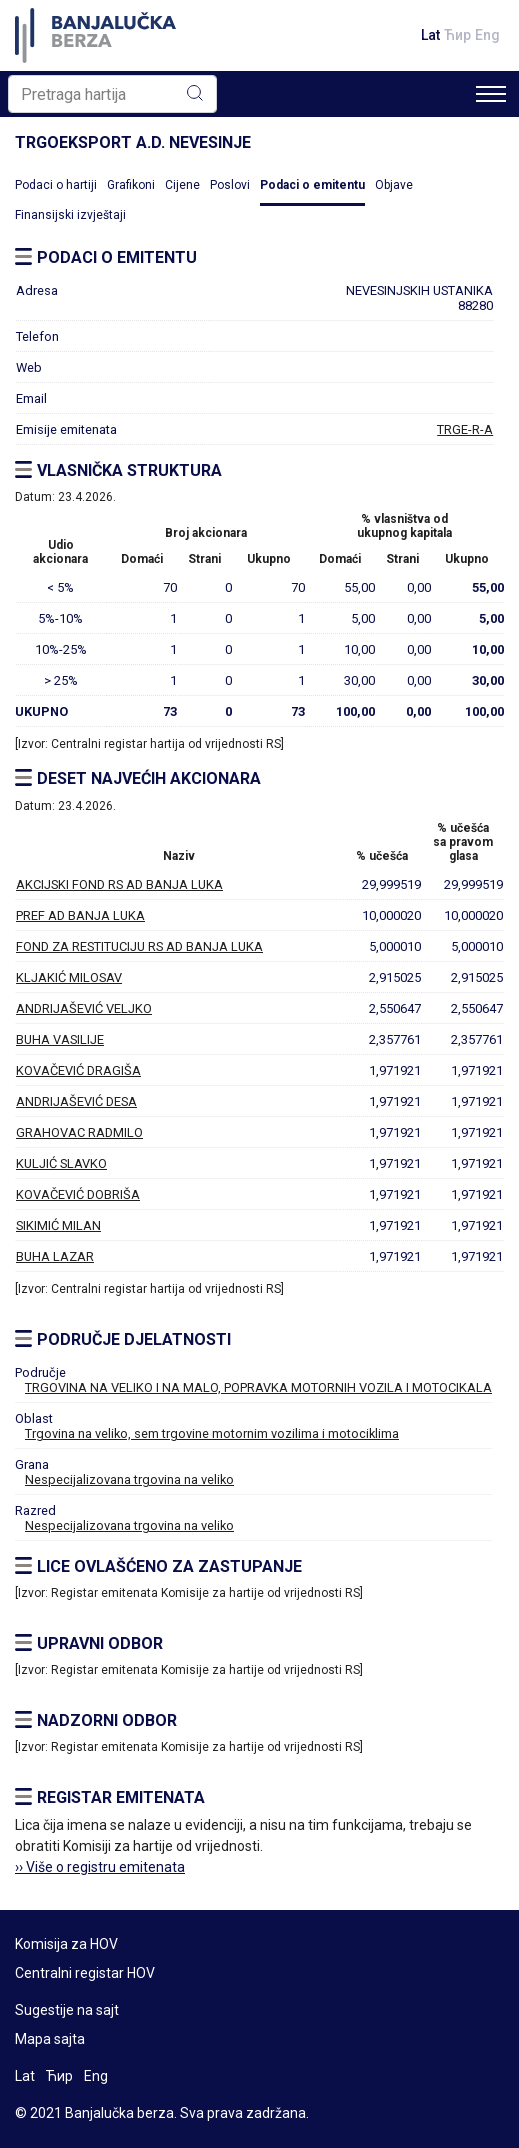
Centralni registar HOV (85, 1973)
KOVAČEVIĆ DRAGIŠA (78, 1070)
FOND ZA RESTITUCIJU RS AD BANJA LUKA (139, 946)
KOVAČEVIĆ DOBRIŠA (78, 1194)
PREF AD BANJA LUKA (80, 915)
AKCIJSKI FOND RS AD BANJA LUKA (119, 884)
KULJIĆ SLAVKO (61, 1163)
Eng (487, 35)
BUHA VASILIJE (60, 1039)
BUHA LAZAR (55, 1256)
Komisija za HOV (66, 1944)
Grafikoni (131, 185)
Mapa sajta (50, 2039)
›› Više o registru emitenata (100, 1867)
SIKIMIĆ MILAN (58, 1225)
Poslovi (230, 185)
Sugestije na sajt (67, 2010)
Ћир (457, 35)
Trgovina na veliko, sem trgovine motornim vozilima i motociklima (212, 1433)
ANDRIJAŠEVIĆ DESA (76, 1101)
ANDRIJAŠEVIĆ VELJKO (84, 1008)
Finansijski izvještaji (70, 215)
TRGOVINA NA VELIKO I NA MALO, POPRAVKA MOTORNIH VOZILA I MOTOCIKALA (258, 1387)
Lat (430, 35)
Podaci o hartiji (56, 185)
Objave (394, 185)
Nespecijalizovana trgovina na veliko (129, 1479)
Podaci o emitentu (312, 185)
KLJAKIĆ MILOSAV (69, 977)
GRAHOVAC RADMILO (79, 1132)
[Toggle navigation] (491, 94)
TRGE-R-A (465, 429)
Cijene (182, 185)
